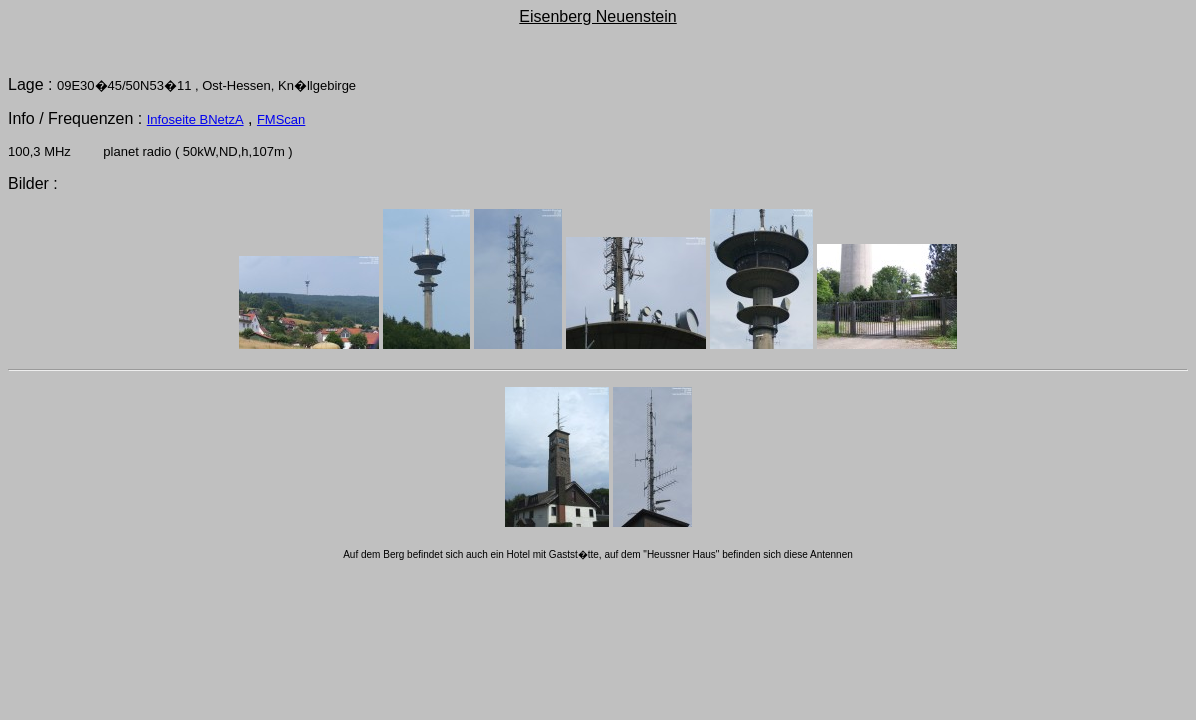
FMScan (281, 119)
